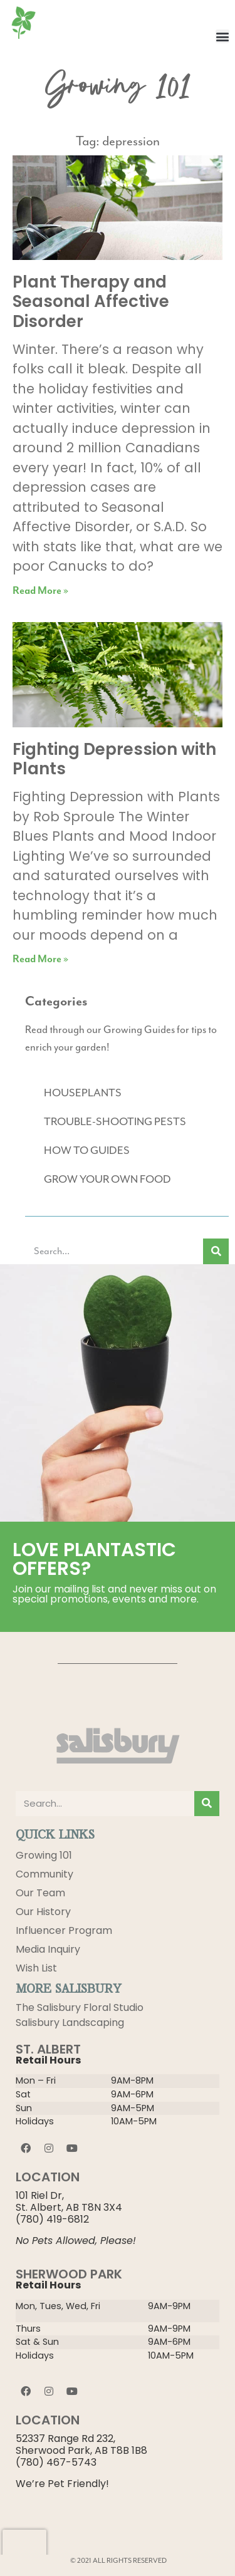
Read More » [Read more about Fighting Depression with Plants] (40, 959)
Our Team (40, 1893)
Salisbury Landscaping (70, 2022)
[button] (222, 36)
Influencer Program (64, 1930)
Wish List (36, 1968)
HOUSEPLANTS (83, 1093)
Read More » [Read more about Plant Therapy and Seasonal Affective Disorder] (40, 591)
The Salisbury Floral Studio (80, 2007)
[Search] (216, 1251)
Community (44, 1874)
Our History (43, 1911)
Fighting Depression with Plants (114, 759)
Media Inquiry (48, 1949)
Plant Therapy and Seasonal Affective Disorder (91, 301)
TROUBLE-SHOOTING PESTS (115, 1122)
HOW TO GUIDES (87, 1151)
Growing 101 (44, 1855)
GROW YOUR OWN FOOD (107, 1179)
